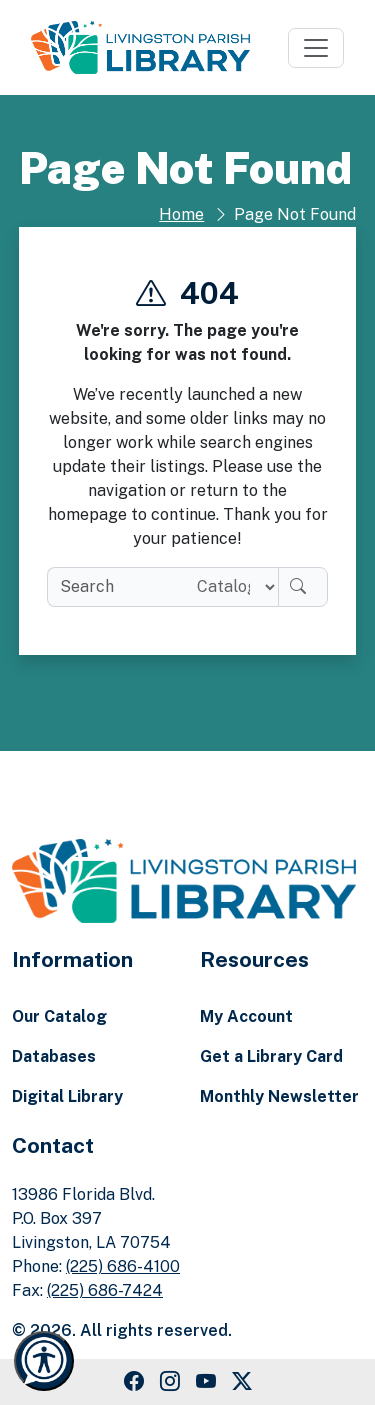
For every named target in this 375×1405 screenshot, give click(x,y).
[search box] (114, 587)
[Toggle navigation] (316, 48)
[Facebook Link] (134, 1382)
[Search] (303, 587)
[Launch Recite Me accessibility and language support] (44, 1361)
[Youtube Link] (206, 1382)
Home (181, 214)
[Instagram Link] (170, 1382)
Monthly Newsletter (279, 1096)
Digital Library (67, 1096)
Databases (54, 1056)
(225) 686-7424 (105, 1290)
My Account (246, 1016)
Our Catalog (59, 1016)
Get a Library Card (271, 1056)
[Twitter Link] (242, 1382)
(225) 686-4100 (123, 1266)
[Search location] (230, 587)
